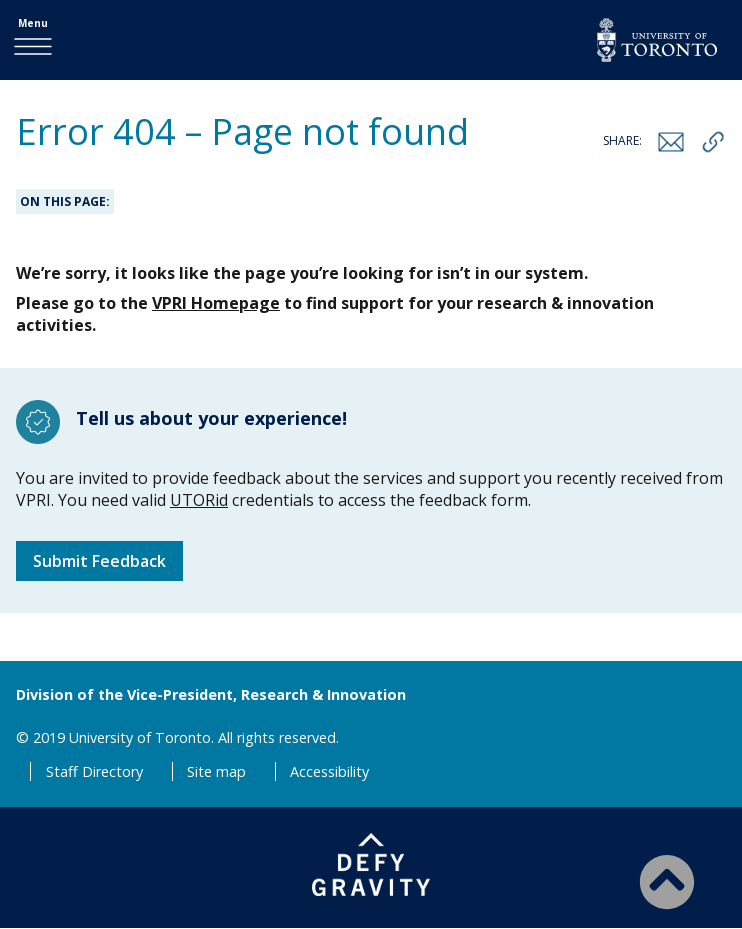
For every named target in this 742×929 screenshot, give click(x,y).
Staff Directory (94, 771)
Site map (216, 771)
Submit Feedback (99, 561)
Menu (33, 23)
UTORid (199, 500)
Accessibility (329, 771)
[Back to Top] (667, 881)
